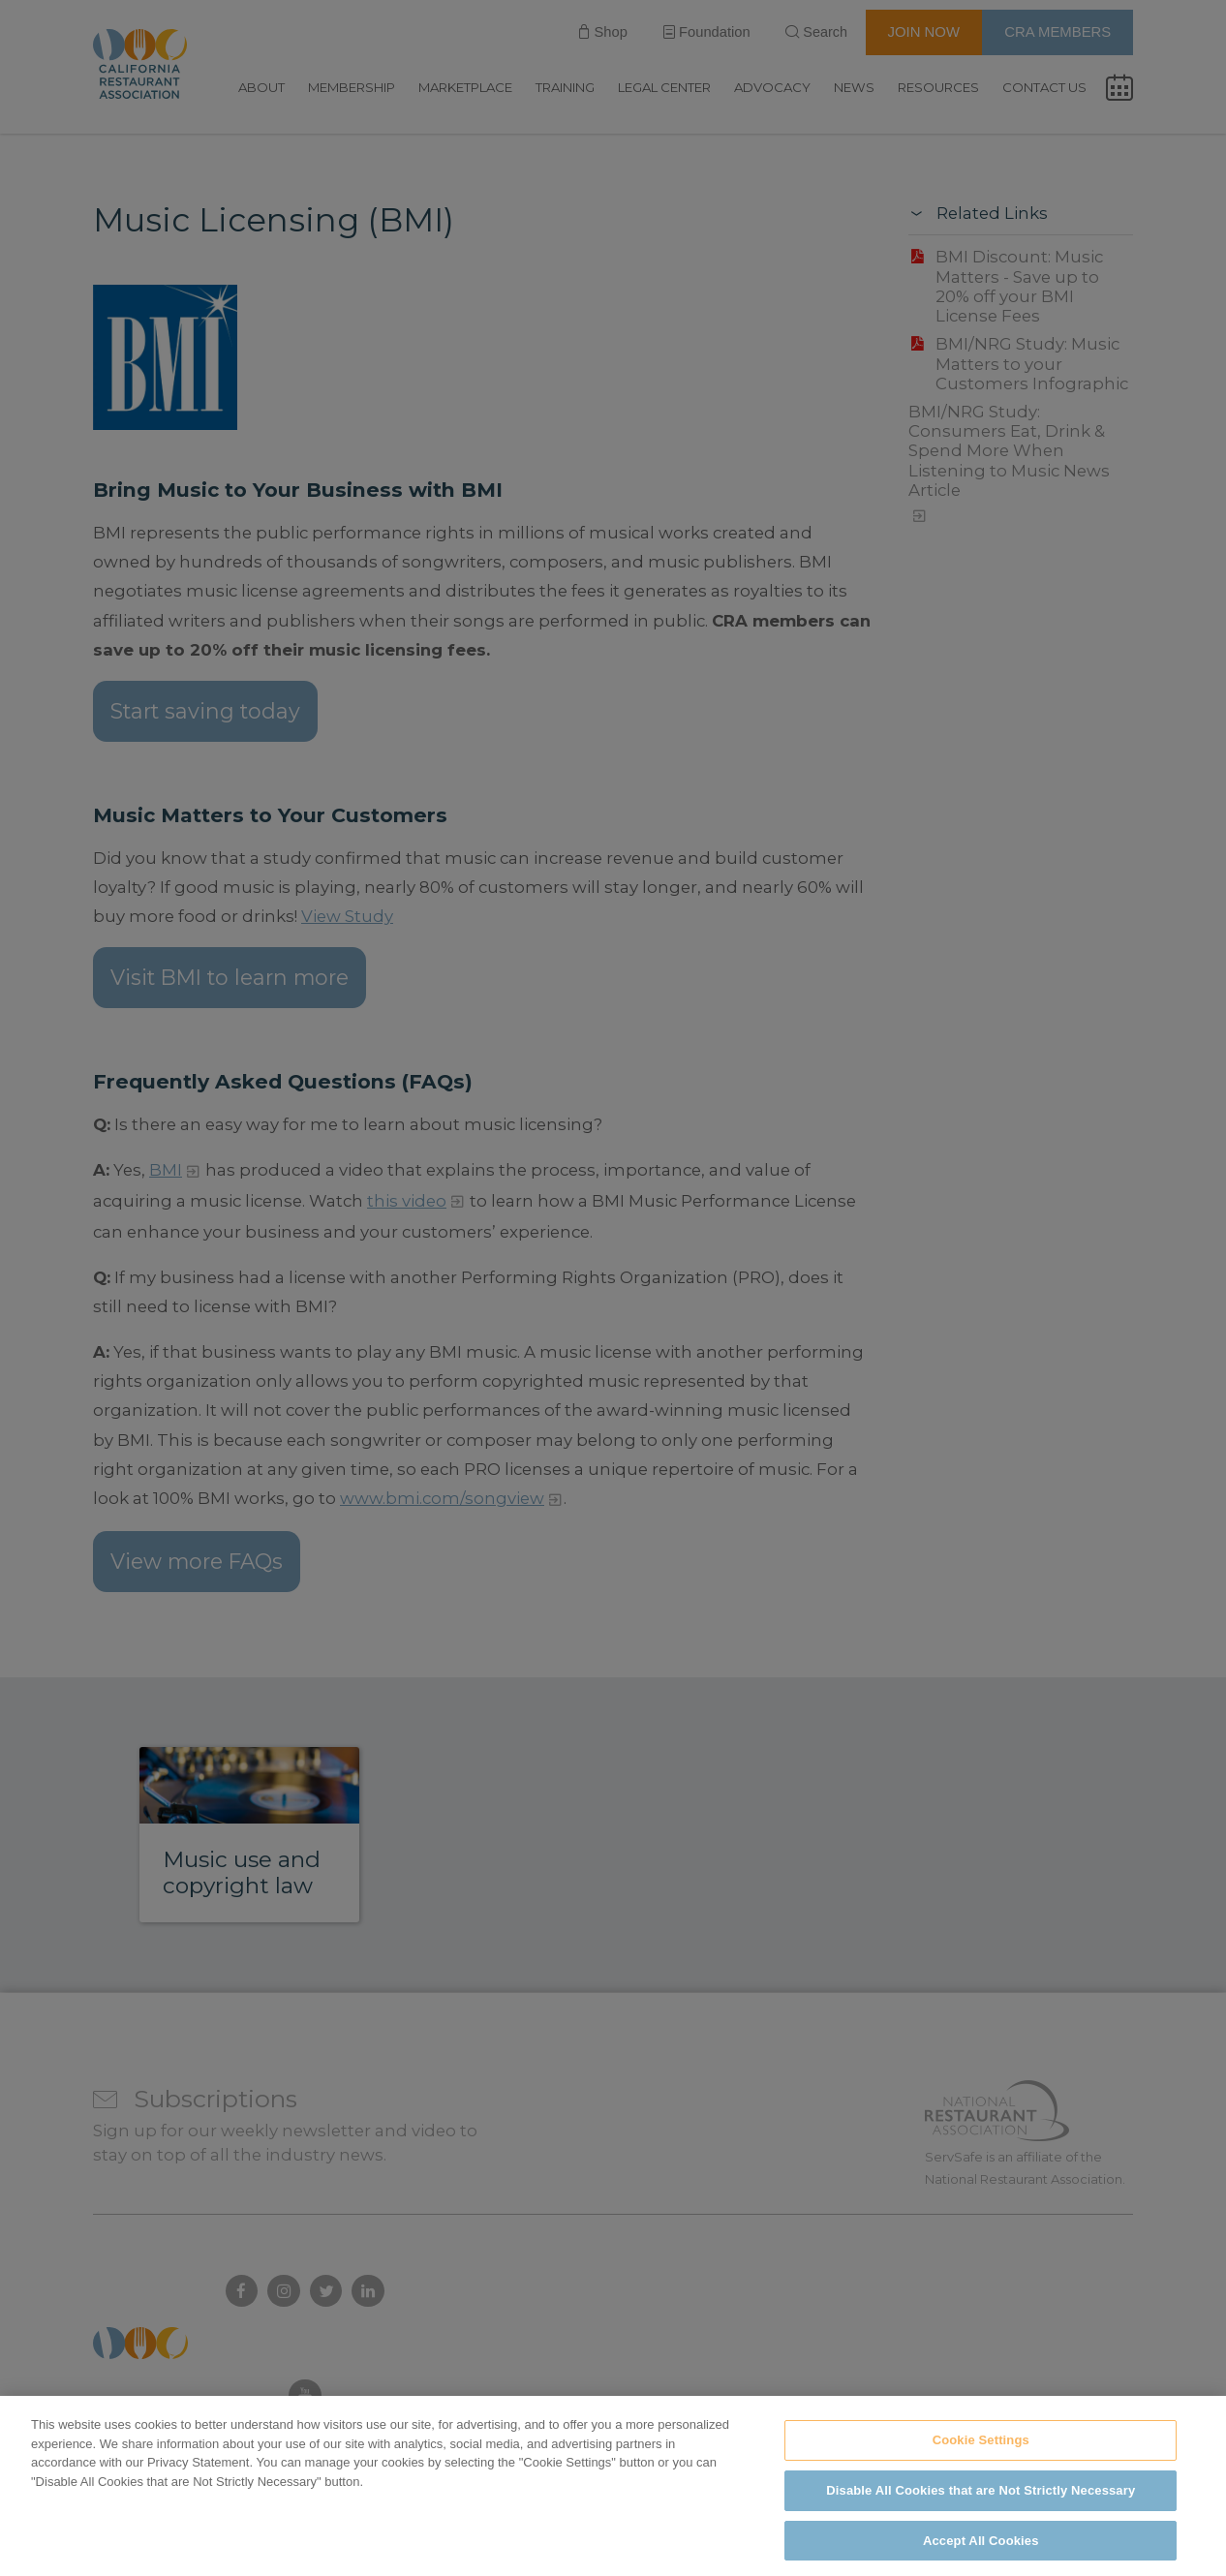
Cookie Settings (981, 2460)
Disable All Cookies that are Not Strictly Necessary (980, 2509)
